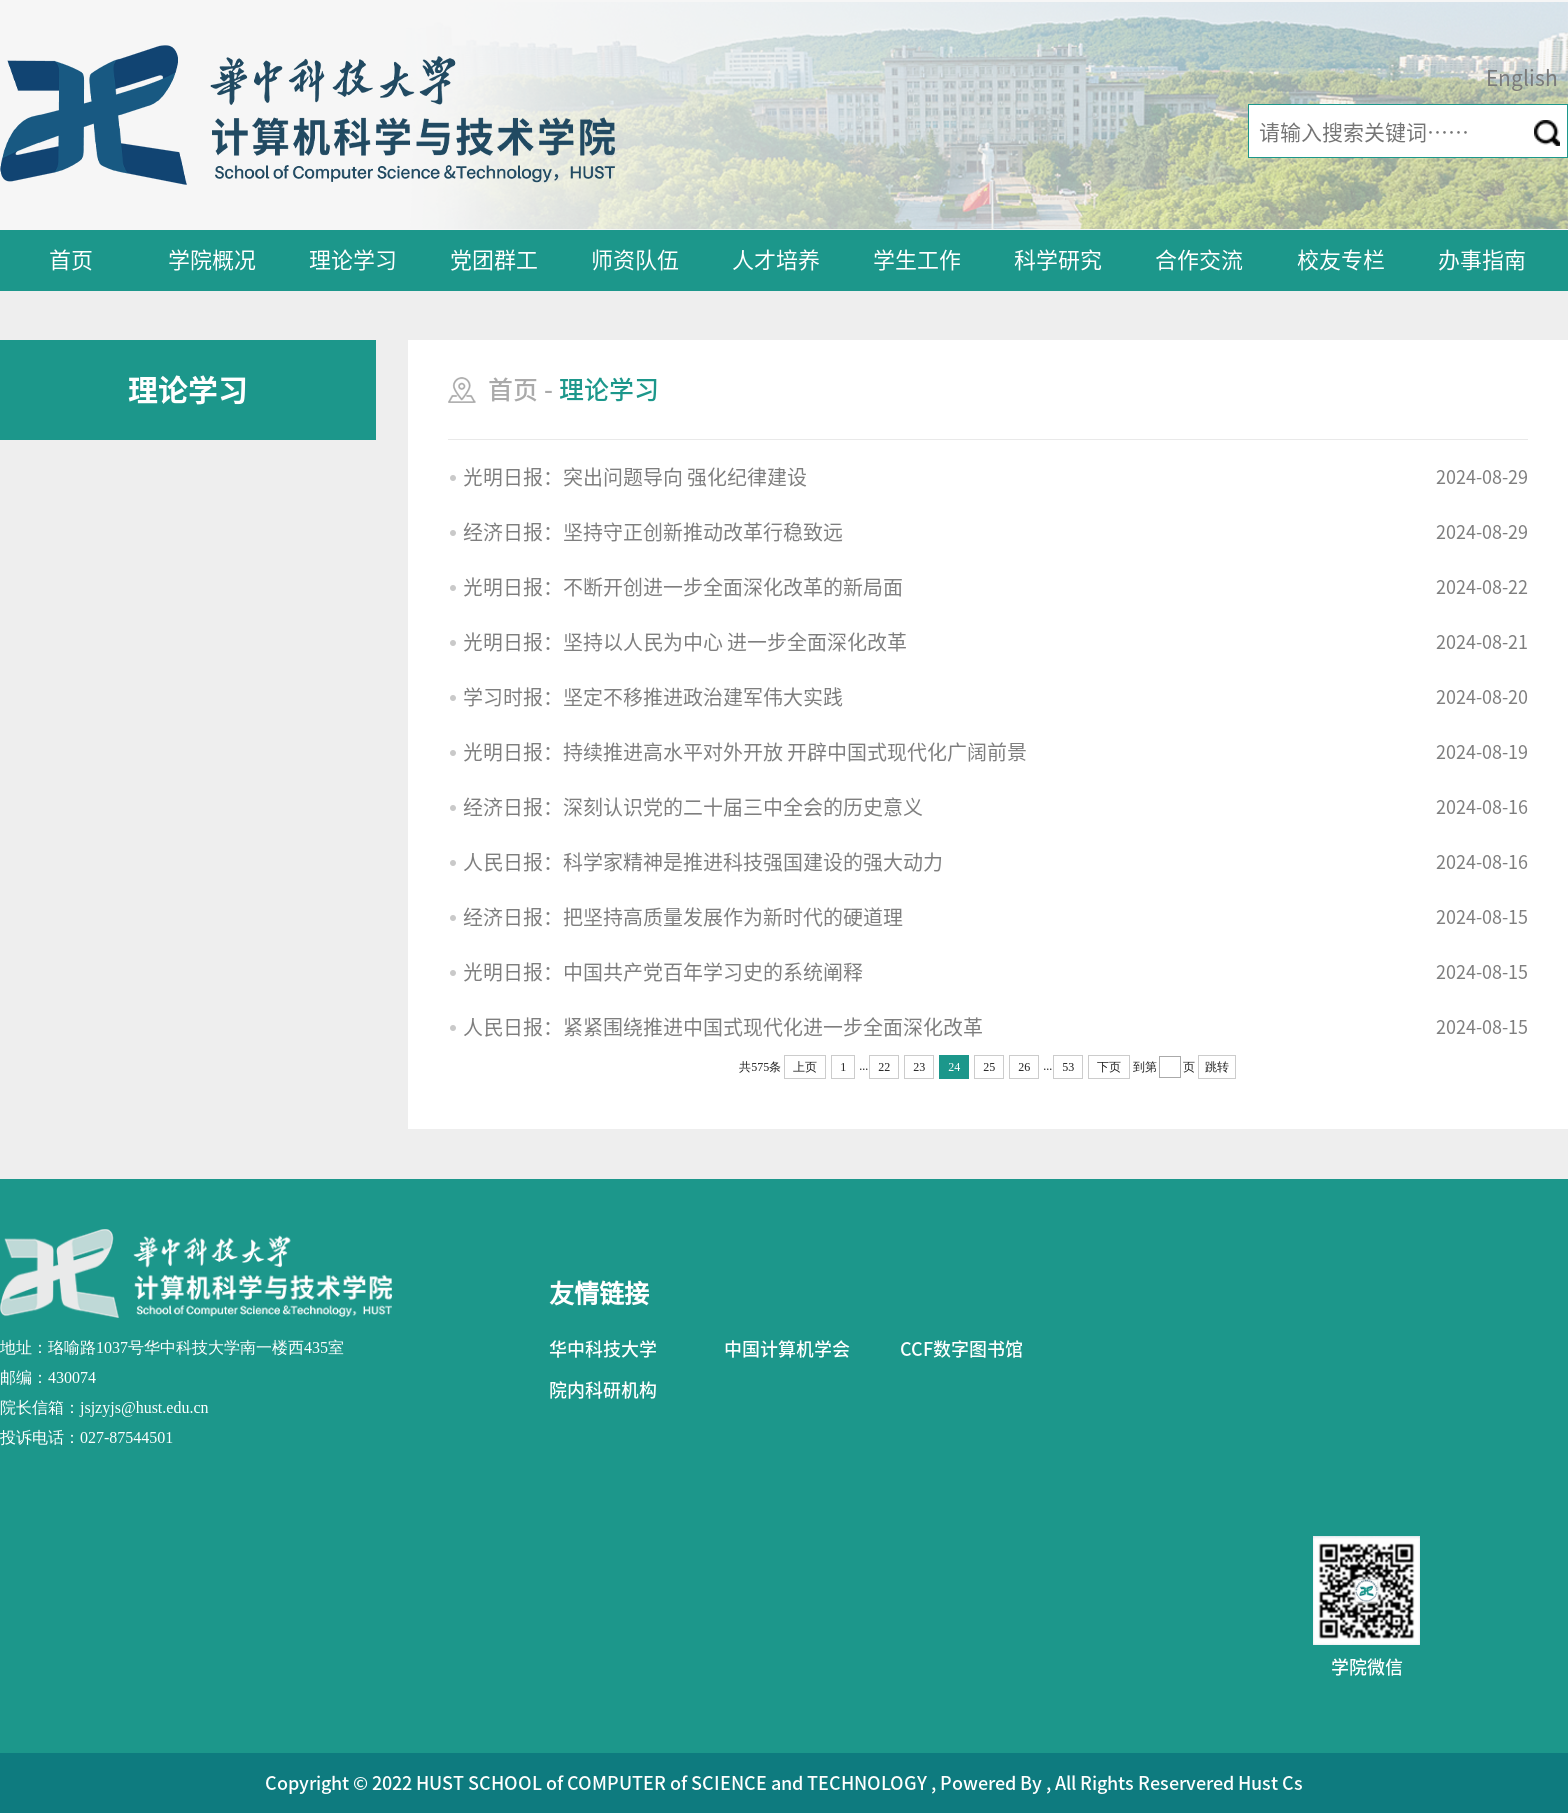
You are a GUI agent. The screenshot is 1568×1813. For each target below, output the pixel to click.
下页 (1109, 1067)
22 (884, 1067)
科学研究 (1058, 260)
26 (1024, 1067)
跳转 (1217, 1067)
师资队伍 (635, 260)
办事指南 (1482, 260)
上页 (805, 1067)
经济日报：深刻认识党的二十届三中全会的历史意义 (693, 807)
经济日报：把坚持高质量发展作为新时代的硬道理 (683, 917)
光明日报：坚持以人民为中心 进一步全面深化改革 (685, 642)
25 (989, 1067)
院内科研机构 (603, 1390)
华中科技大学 (603, 1349)
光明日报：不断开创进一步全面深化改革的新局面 (683, 587)
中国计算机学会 (787, 1349)
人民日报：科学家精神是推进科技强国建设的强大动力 (703, 862)
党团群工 (494, 260)
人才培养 (776, 260)
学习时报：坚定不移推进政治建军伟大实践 (653, 697)
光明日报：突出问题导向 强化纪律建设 (635, 477)
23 (919, 1067)
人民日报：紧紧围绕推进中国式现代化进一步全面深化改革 (723, 1027)
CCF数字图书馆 (961, 1349)
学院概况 (212, 260)
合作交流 (1199, 260)
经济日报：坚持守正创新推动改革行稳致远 (653, 532)
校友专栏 (1341, 260)
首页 (71, 260)
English (1522, 78)
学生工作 (917, 260)
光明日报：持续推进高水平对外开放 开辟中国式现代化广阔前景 (745, 752)
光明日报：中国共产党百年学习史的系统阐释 (663, 972)
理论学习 (353, 260)
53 (1068, 1067)
